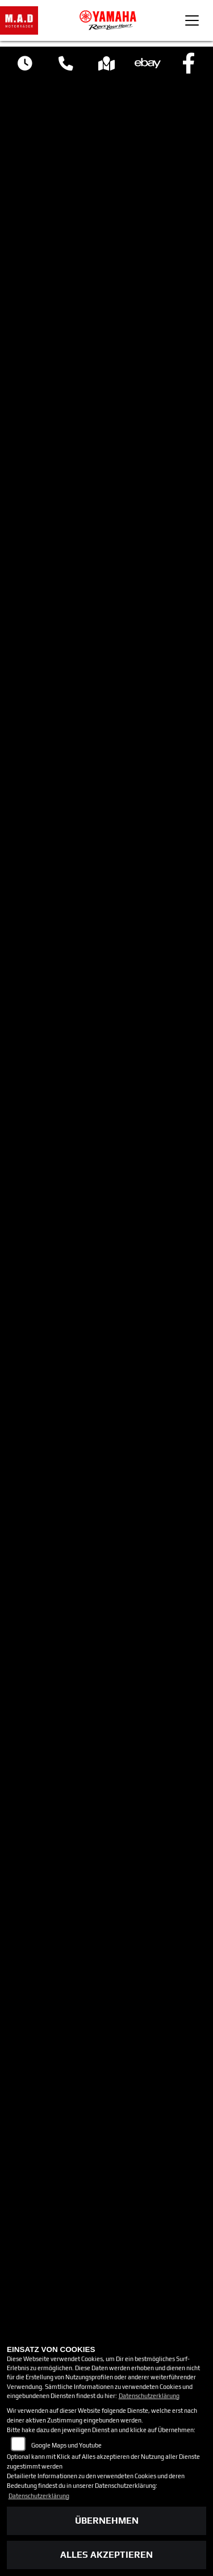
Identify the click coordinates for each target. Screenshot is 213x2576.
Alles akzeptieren (106, 2554)
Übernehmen (107, 2520)
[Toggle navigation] (192, 20)
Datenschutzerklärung (149, 2395)
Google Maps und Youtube (66, 2445)
